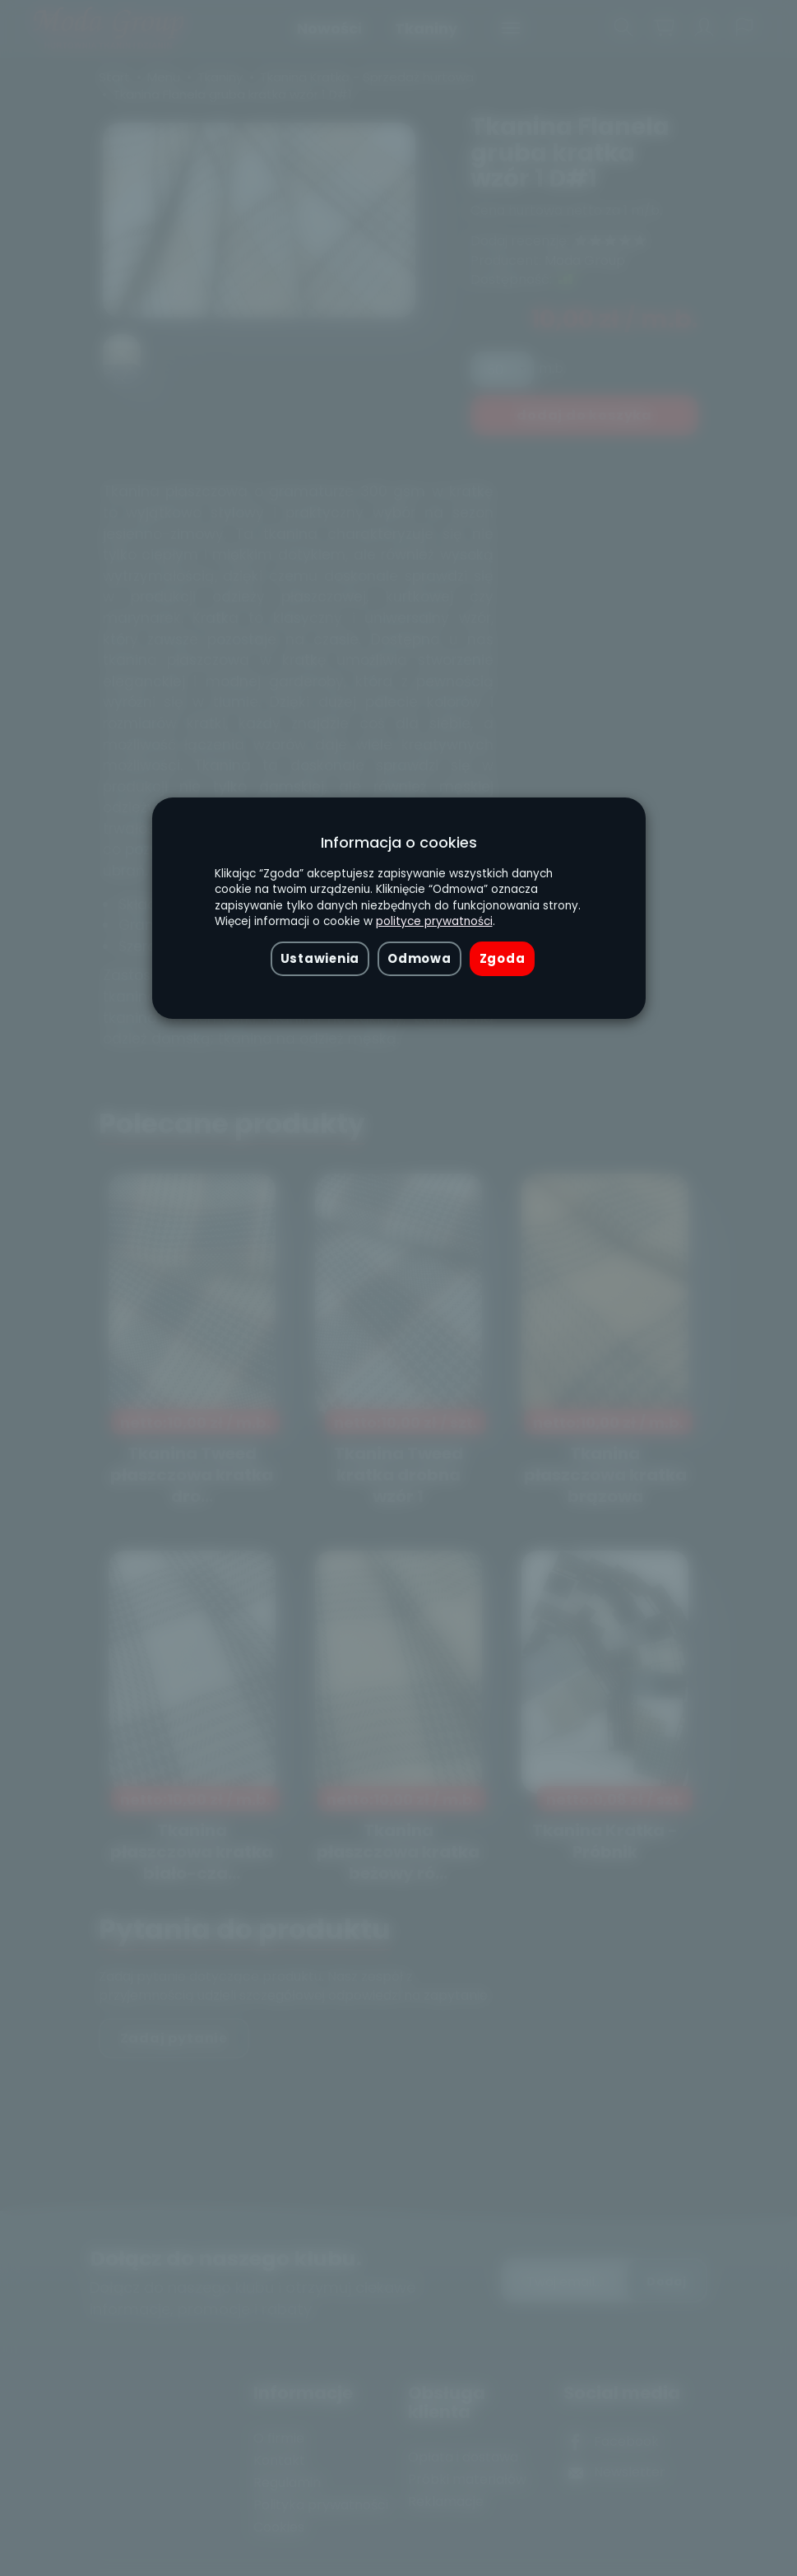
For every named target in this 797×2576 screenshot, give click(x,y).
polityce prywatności (434, 921)
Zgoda (503, 958)
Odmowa (419, 958)
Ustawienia (319, 958)
